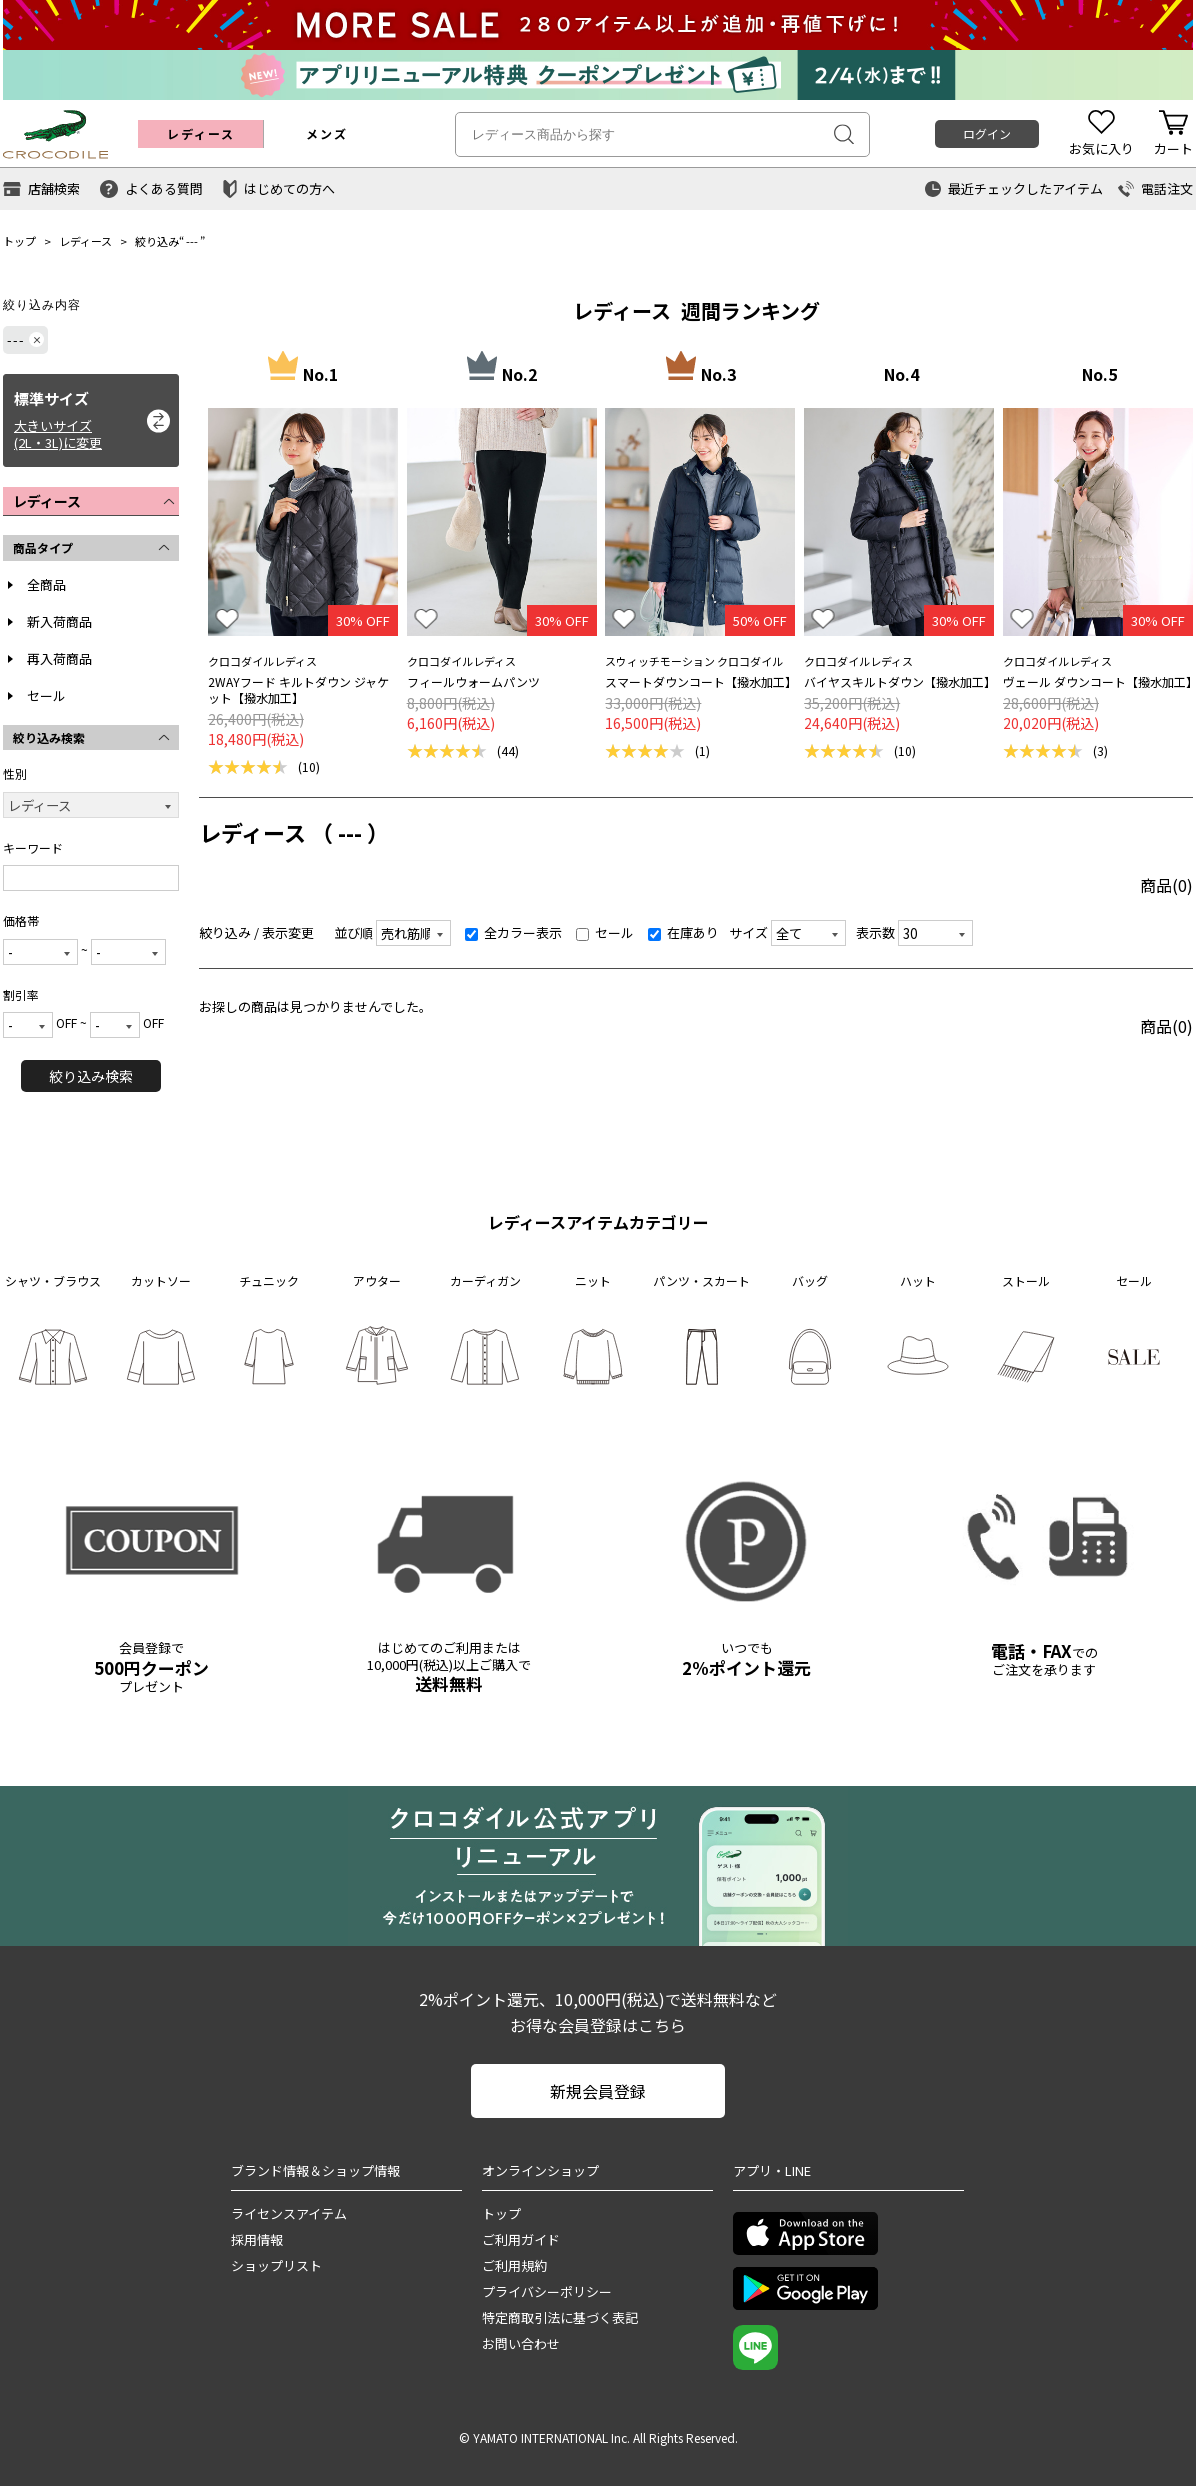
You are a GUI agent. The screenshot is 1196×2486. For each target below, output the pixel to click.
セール (46, 695)
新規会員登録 (598, 2091)
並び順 (353, 932)
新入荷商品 (59, 621)
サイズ (748, 932)
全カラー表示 (513, 932)
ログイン (987, 133)
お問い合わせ (521, 2343)
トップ (19, 241)
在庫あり (683, 932)
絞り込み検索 (91, 1076)
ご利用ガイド (521, 2239)
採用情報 (257, 2239)
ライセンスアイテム (289, 2213)
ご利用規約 (514, 2265)
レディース (85, 241)
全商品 (46, 584)
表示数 (875, 932)
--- (192, 241)
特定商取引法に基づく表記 (560, 2317)
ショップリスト (276, 2265)
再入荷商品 (59, 658)
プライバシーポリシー (547, 2291)
